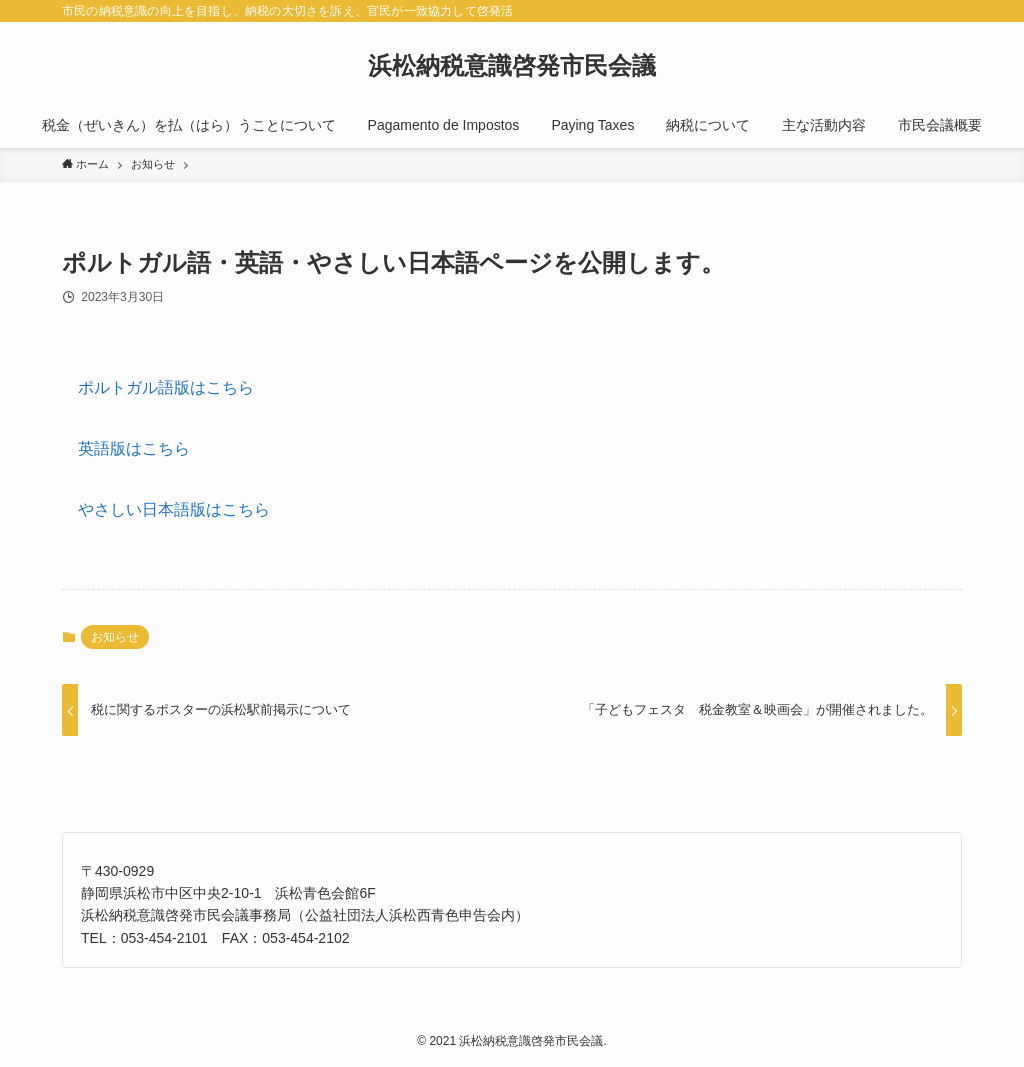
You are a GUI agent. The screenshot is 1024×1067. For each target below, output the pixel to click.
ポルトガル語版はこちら (166, 387)
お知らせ (115, 637)
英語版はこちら (134, 448)
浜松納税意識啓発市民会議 (512, 66)
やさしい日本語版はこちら (174, 509)
